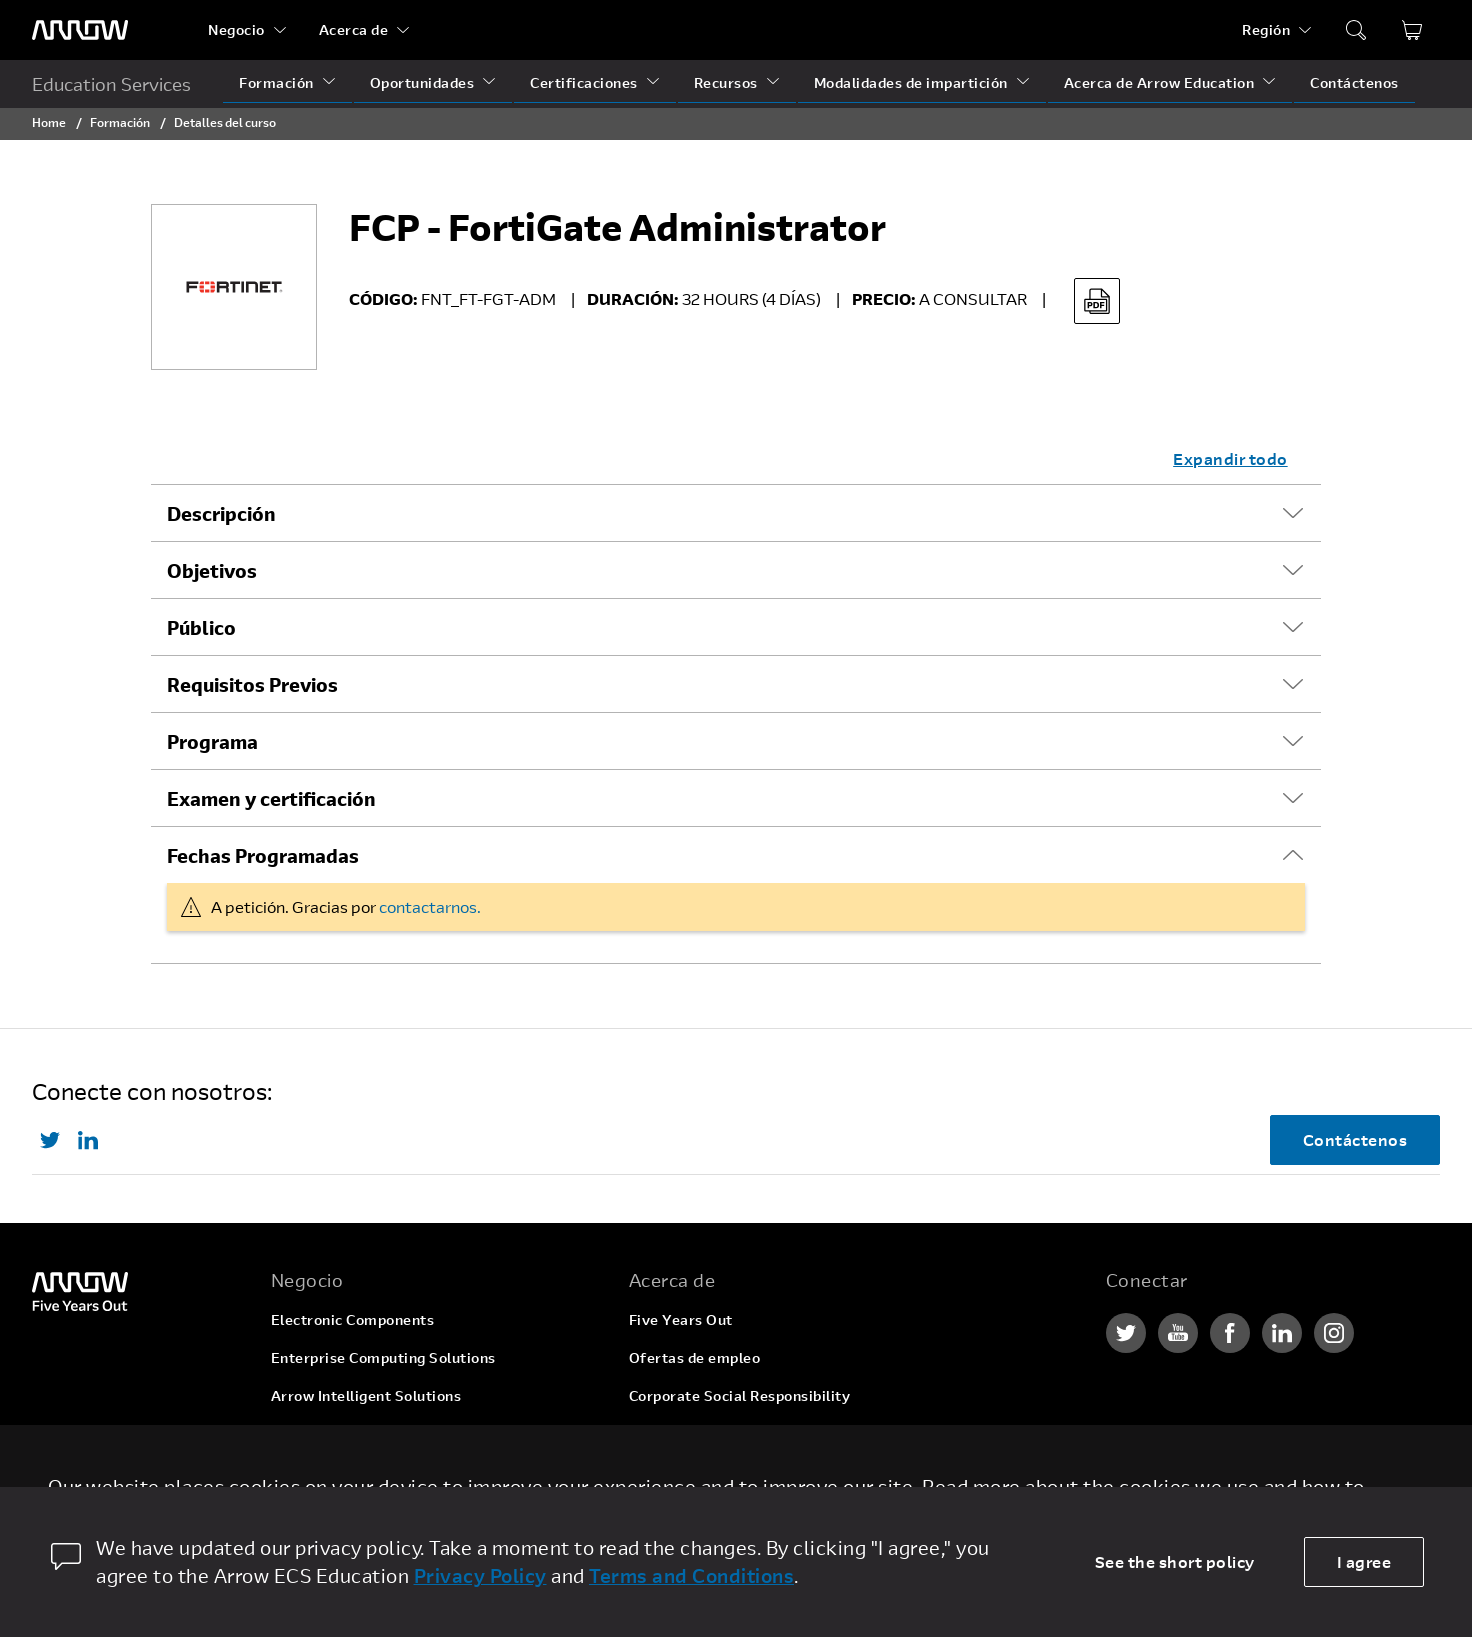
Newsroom (666, 1471)
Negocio (236, 29)
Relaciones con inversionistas (733, 1433)
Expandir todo (1230, 458)
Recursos (726, 82)
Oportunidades (422, 82)
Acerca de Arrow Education (1159, 82)
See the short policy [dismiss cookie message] (1175, 1561)
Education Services (111, 84)
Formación (276, 82)
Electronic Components (353, 1319)
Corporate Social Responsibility (740, 1395)
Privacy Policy (480, 1575)
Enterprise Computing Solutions (383, 1357)
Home (49, 122)
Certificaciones (584, 82)
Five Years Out (681, 1319)
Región (1266, 29)
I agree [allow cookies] (1364, 1561)
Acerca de (354, 29)
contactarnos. (430, 906)
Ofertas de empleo (695, 1357)
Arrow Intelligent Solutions (366, 1395)
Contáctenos (1354, 82)
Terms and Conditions (691, 1575)
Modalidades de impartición (911, 82)
